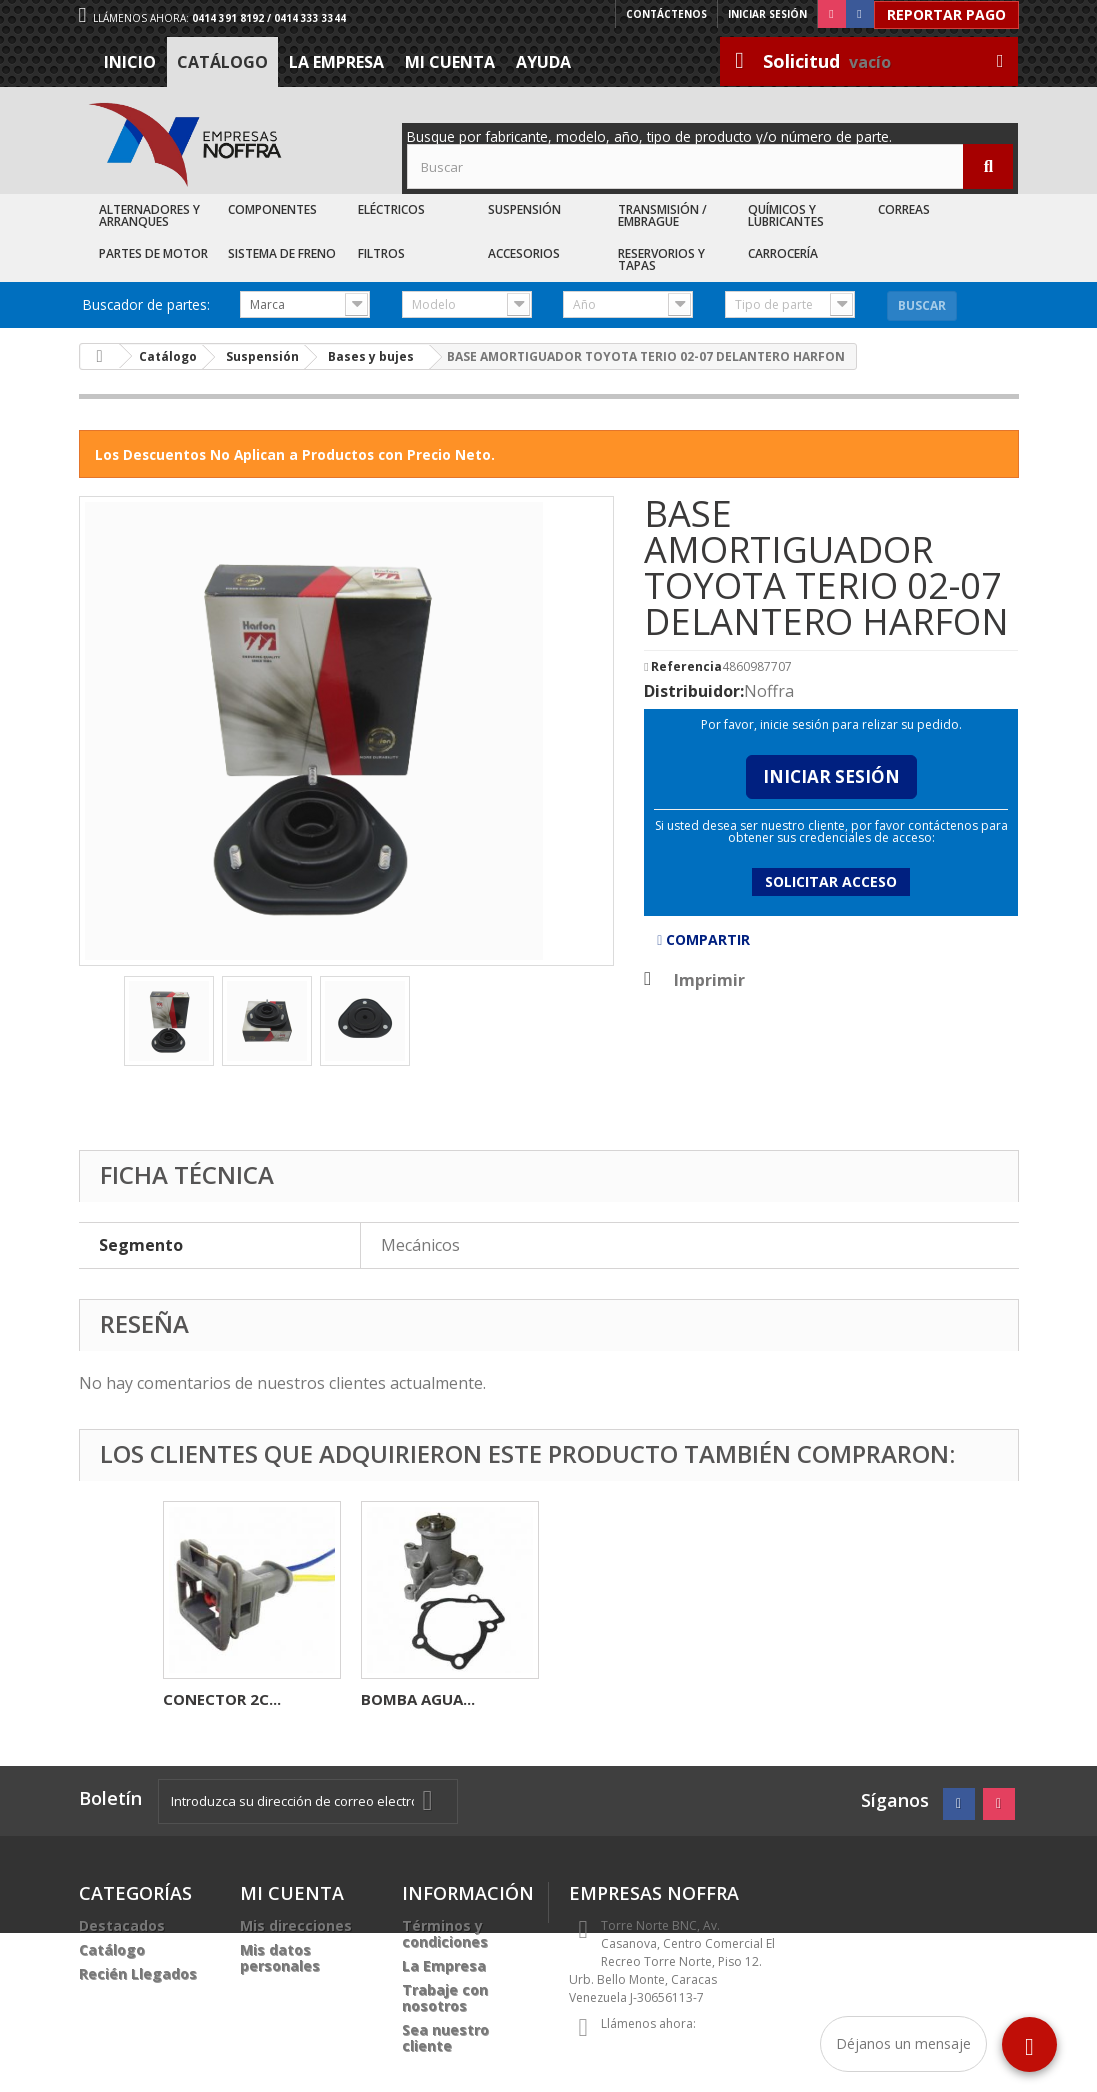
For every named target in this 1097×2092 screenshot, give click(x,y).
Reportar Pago (946, 14)
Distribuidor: (694, 691)
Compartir (703, 939)
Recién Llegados (138, 1973)
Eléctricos (391, 209)
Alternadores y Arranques (149, 215)
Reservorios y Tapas (661, 259)
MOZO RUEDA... (417, 1699)
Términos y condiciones (445, 1933)
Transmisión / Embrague (662, 215)
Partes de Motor (153, 253)
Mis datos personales (280, 1957)
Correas (904, 209)
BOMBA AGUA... (814, 1699)
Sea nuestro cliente (445, 2037)
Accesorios (524, 253)
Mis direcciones (296, 1925)
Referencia (686, 667)
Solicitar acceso (831, 881)
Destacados (122, 1925)
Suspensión (524, 209)
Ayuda (543, 62)
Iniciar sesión (767, 14)
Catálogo (222, 62)
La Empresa (336, 62)
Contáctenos (666, 14)
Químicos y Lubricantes (786, 215)
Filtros (381, 253)
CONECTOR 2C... (618, 1699)
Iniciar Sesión (831, 776)
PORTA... (194, 1699)
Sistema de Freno (282, 253)
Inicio (130, 62)
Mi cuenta (450, 62)
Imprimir (709, 980)
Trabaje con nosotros (445, 1997)
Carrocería (783, 253)
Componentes (272, 209)
